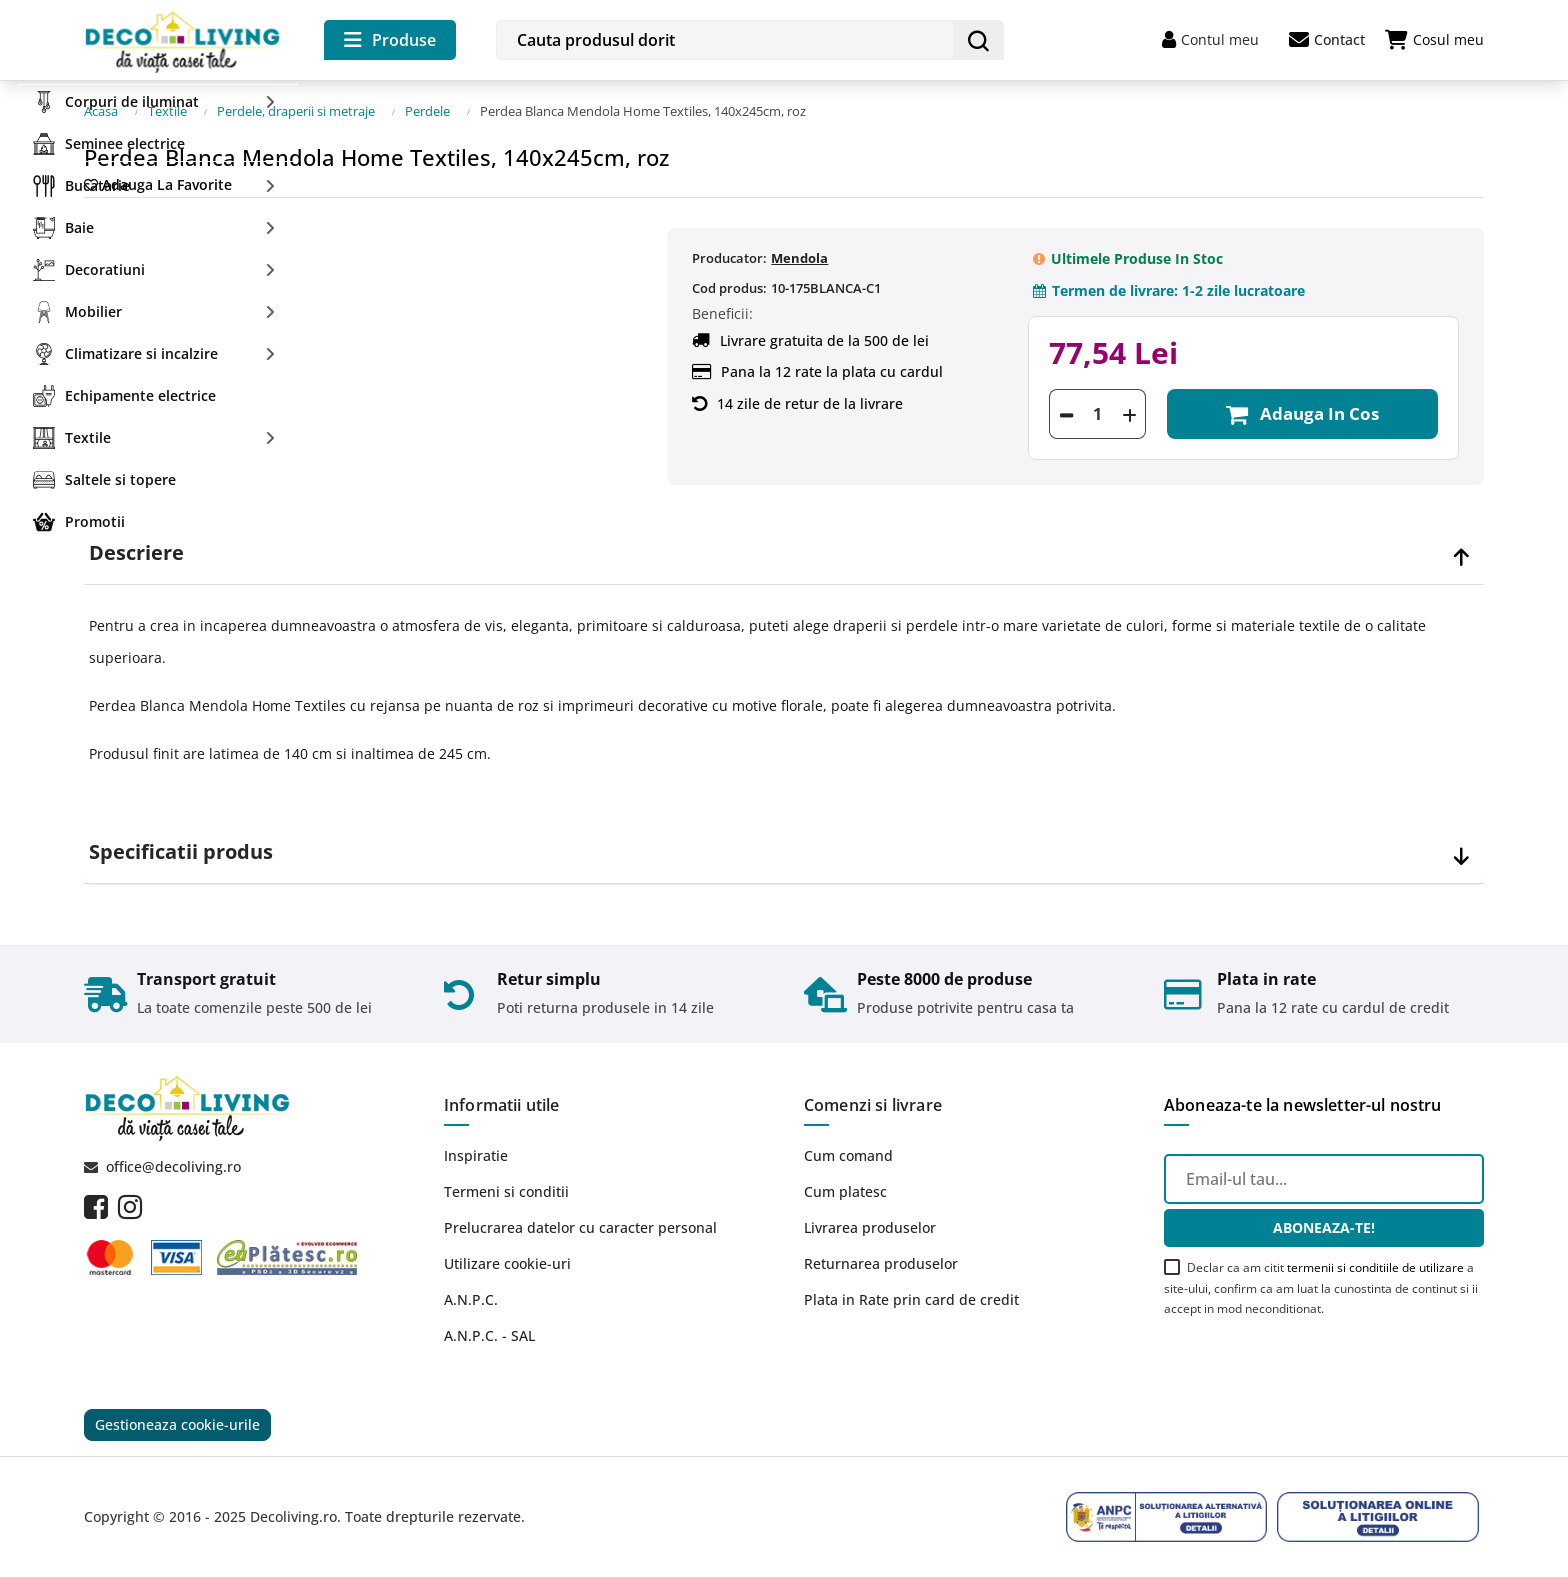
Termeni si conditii (506, 1191)
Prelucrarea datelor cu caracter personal (580, 1227)
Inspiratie (476, 1155)
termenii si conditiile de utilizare (1375, 1267)
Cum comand (848, 1155)
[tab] (784, 553)
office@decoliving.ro (173, 1166)
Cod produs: (729, 288)
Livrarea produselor (870, 1227)
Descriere (136, 553)
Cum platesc (845, 1191)
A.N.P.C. (471, 1299)
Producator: (729, 258)
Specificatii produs (181, 852)
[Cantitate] (1097, 414)
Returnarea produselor (881, 1263)
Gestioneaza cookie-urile (177, 1424)
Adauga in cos (1302, 414)
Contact (1327, 40)
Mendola (799, 258)
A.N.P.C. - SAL (489, 1335)
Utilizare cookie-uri (507, 1263)
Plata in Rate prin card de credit (911, 1299)
